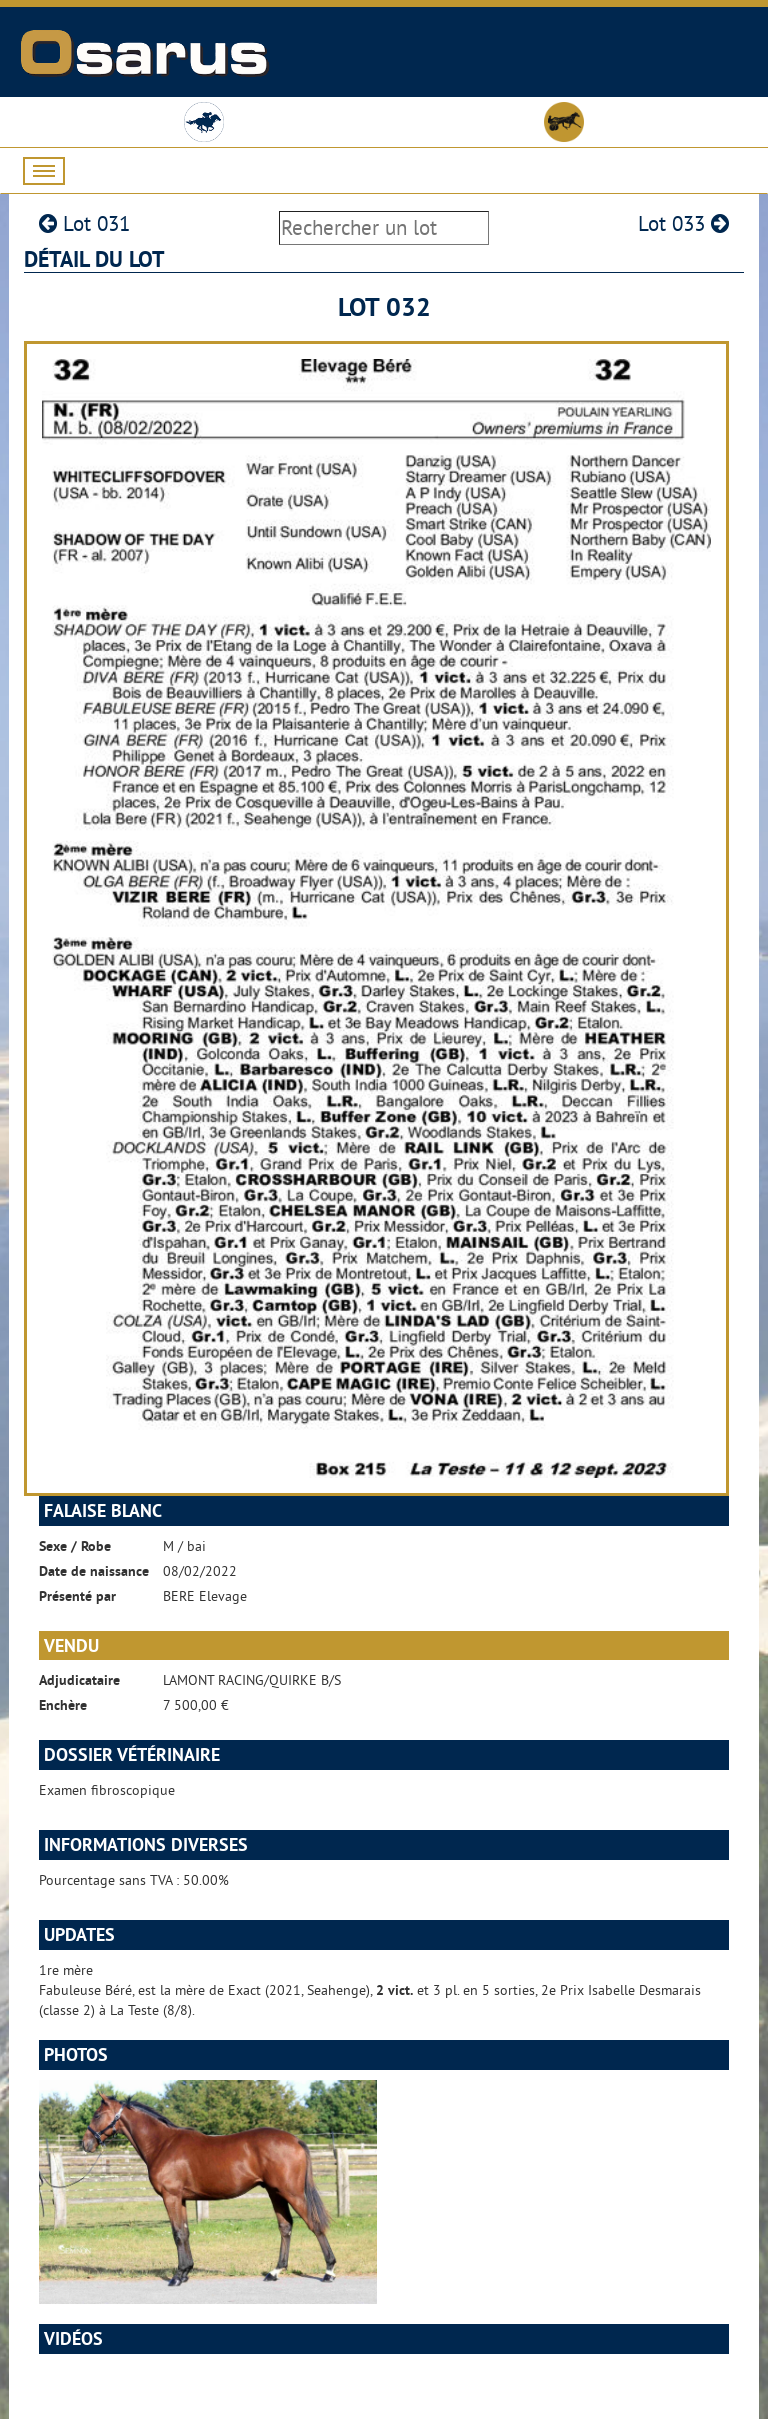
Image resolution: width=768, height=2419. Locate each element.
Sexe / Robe (75, 1546)
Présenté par (77, 1596)
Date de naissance (94, 1571)
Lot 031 (84, 223)
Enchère (63, 1705)
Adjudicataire (79, 1680)
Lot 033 (683, 223)
